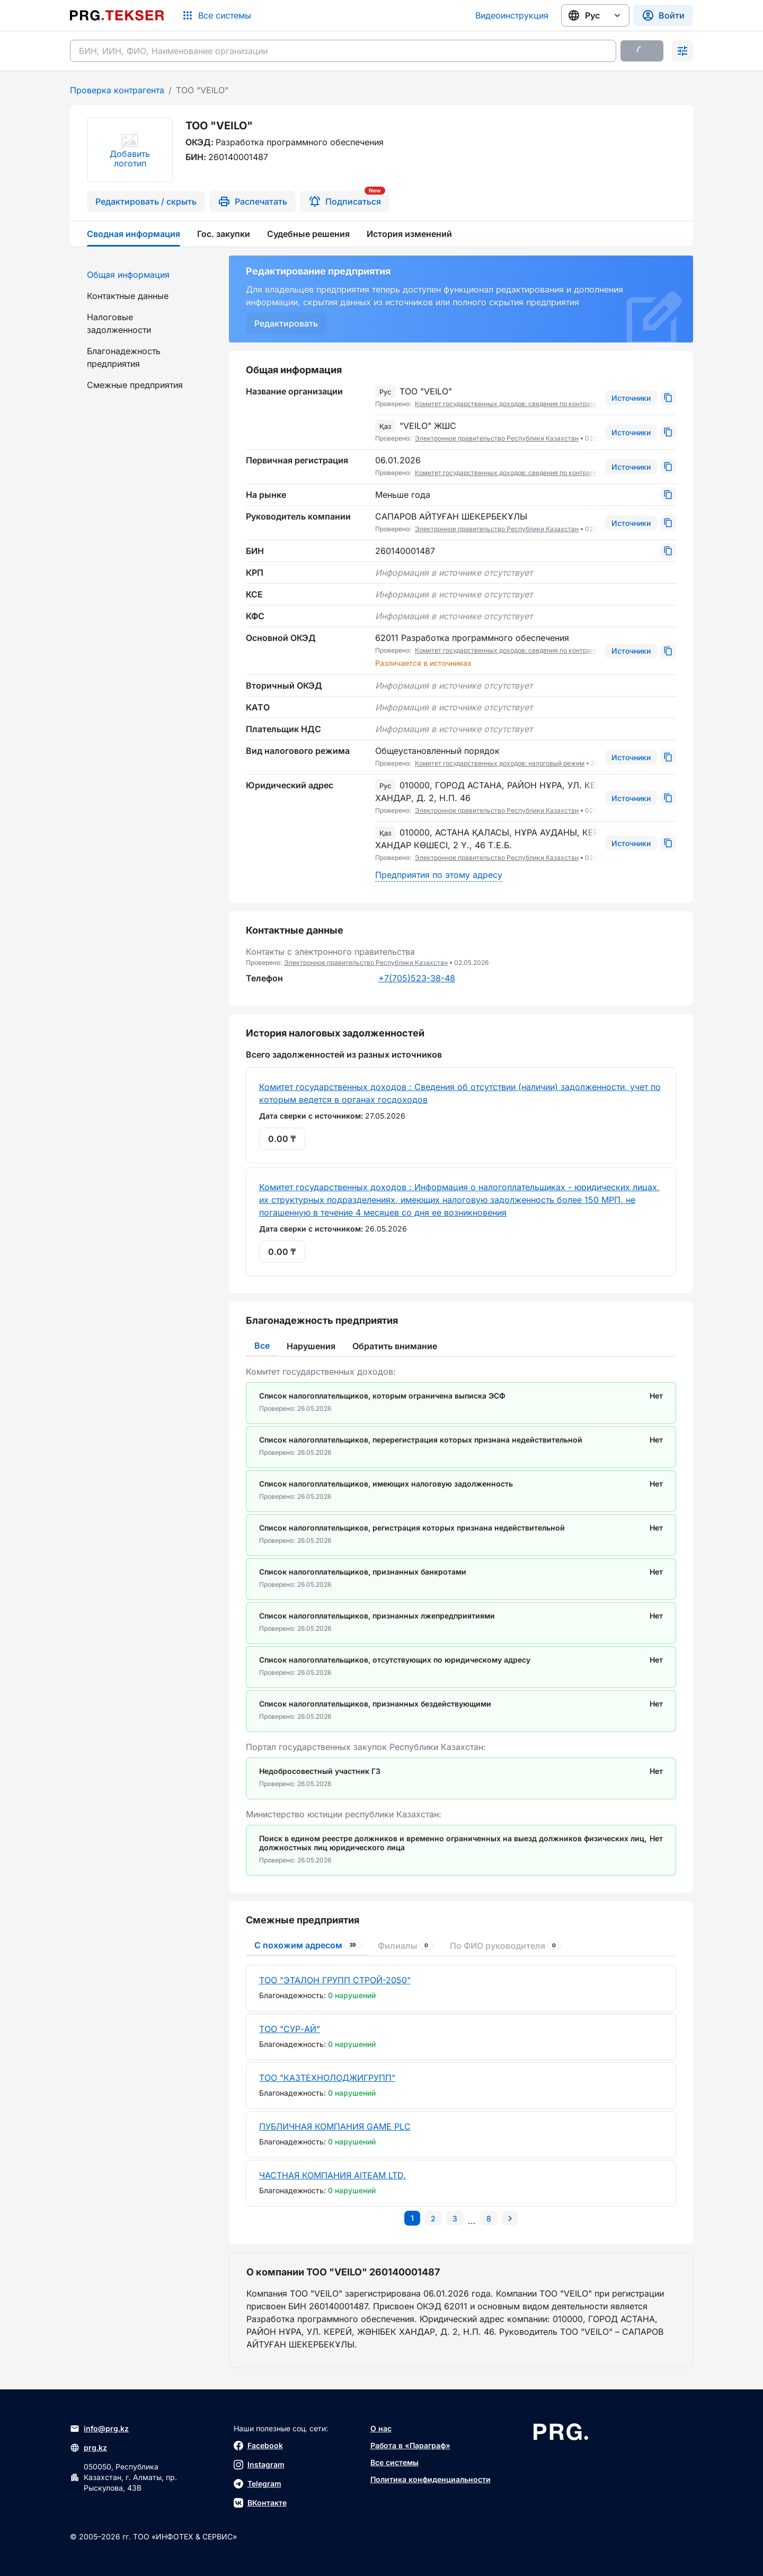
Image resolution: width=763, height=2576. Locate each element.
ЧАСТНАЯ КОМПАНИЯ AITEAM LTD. (332, 2175)
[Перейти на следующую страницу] (510, 2218)
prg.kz (88, 2447)
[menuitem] (143, 274)
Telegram (257, 2484)
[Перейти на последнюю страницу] (489, 2218)
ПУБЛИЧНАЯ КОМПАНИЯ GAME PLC (335, 2126)
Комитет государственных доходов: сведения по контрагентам (513, 404)
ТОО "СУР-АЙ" (289, 2029)
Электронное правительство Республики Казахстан (497, 438)
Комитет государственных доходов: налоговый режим (499, 763)
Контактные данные (127, 296)
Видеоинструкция (511, 15)
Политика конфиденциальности (430, 2479)
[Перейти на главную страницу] (117, 15)
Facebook (258, 2445)
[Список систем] (216, 15)
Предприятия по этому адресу (438, 874)
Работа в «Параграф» (410, 2445)
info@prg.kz (99, 2428)
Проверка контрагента (117, 90)
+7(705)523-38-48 (416, 978)
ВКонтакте (260, 2503)
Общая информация (128, 274)
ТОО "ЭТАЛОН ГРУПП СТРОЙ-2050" (335, 1980)
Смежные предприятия (135, 385)
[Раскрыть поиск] (682, 50)
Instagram (259, 2464)
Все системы (394, 2462)
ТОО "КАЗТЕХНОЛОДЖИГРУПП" (327, 2077)
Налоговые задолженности (119, 323)
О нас (381, 2428)
